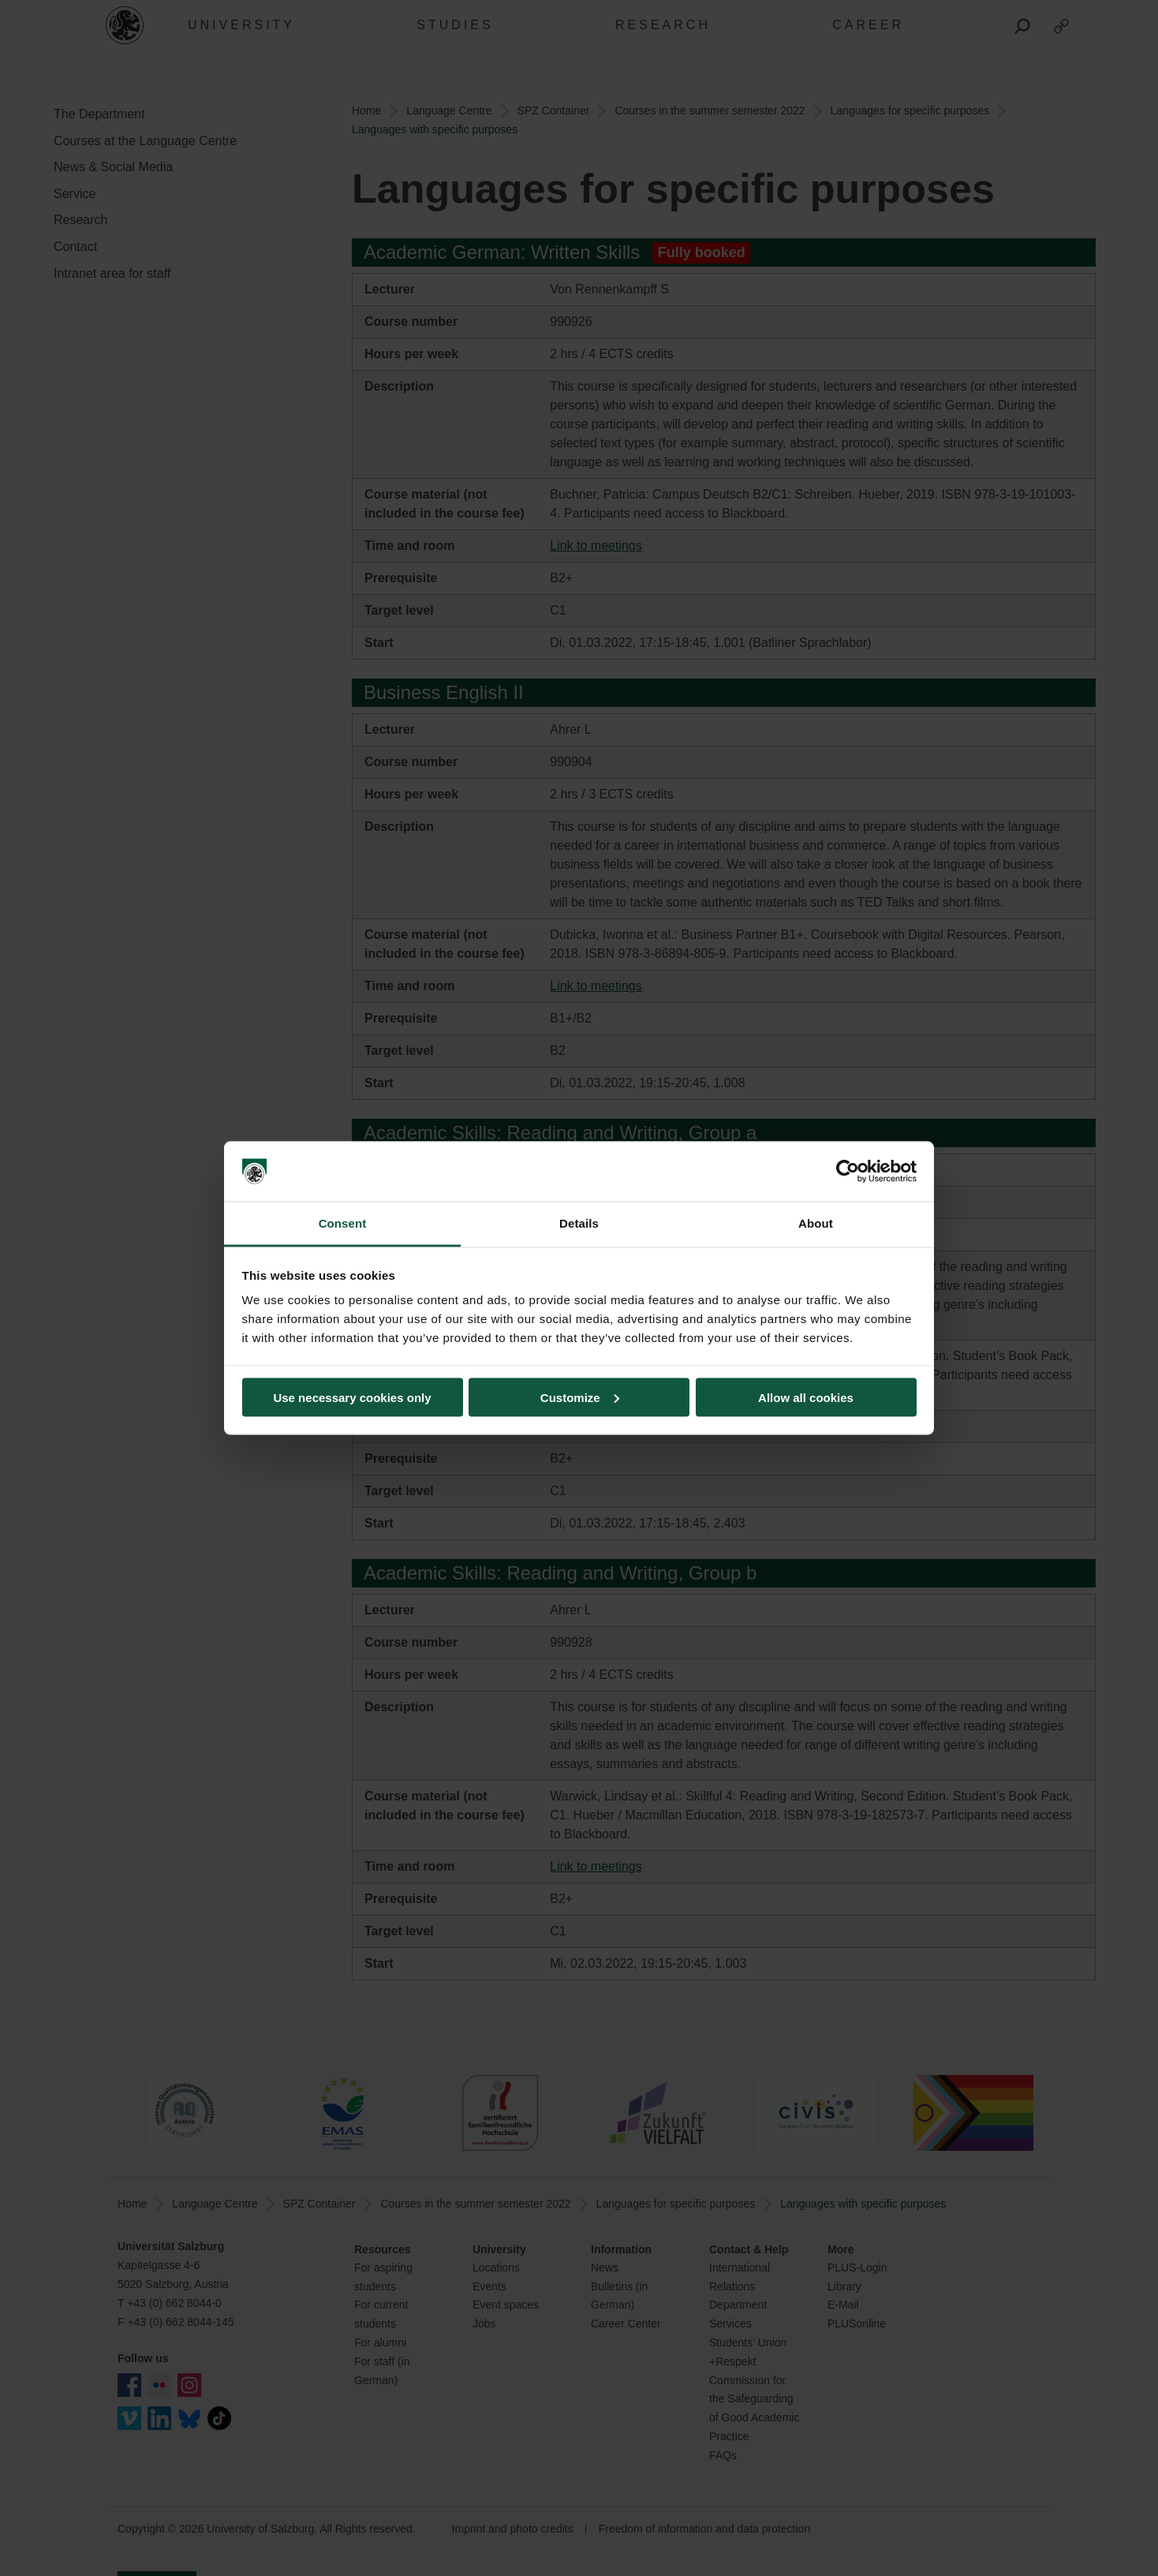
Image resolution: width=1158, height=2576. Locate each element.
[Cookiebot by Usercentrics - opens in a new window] (848, 1171)
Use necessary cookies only (352, 1397)
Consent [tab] (343, 1223)
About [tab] (815, 1223)
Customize (579, 1397)
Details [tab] (579, 1223)
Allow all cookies (806, 1397)
